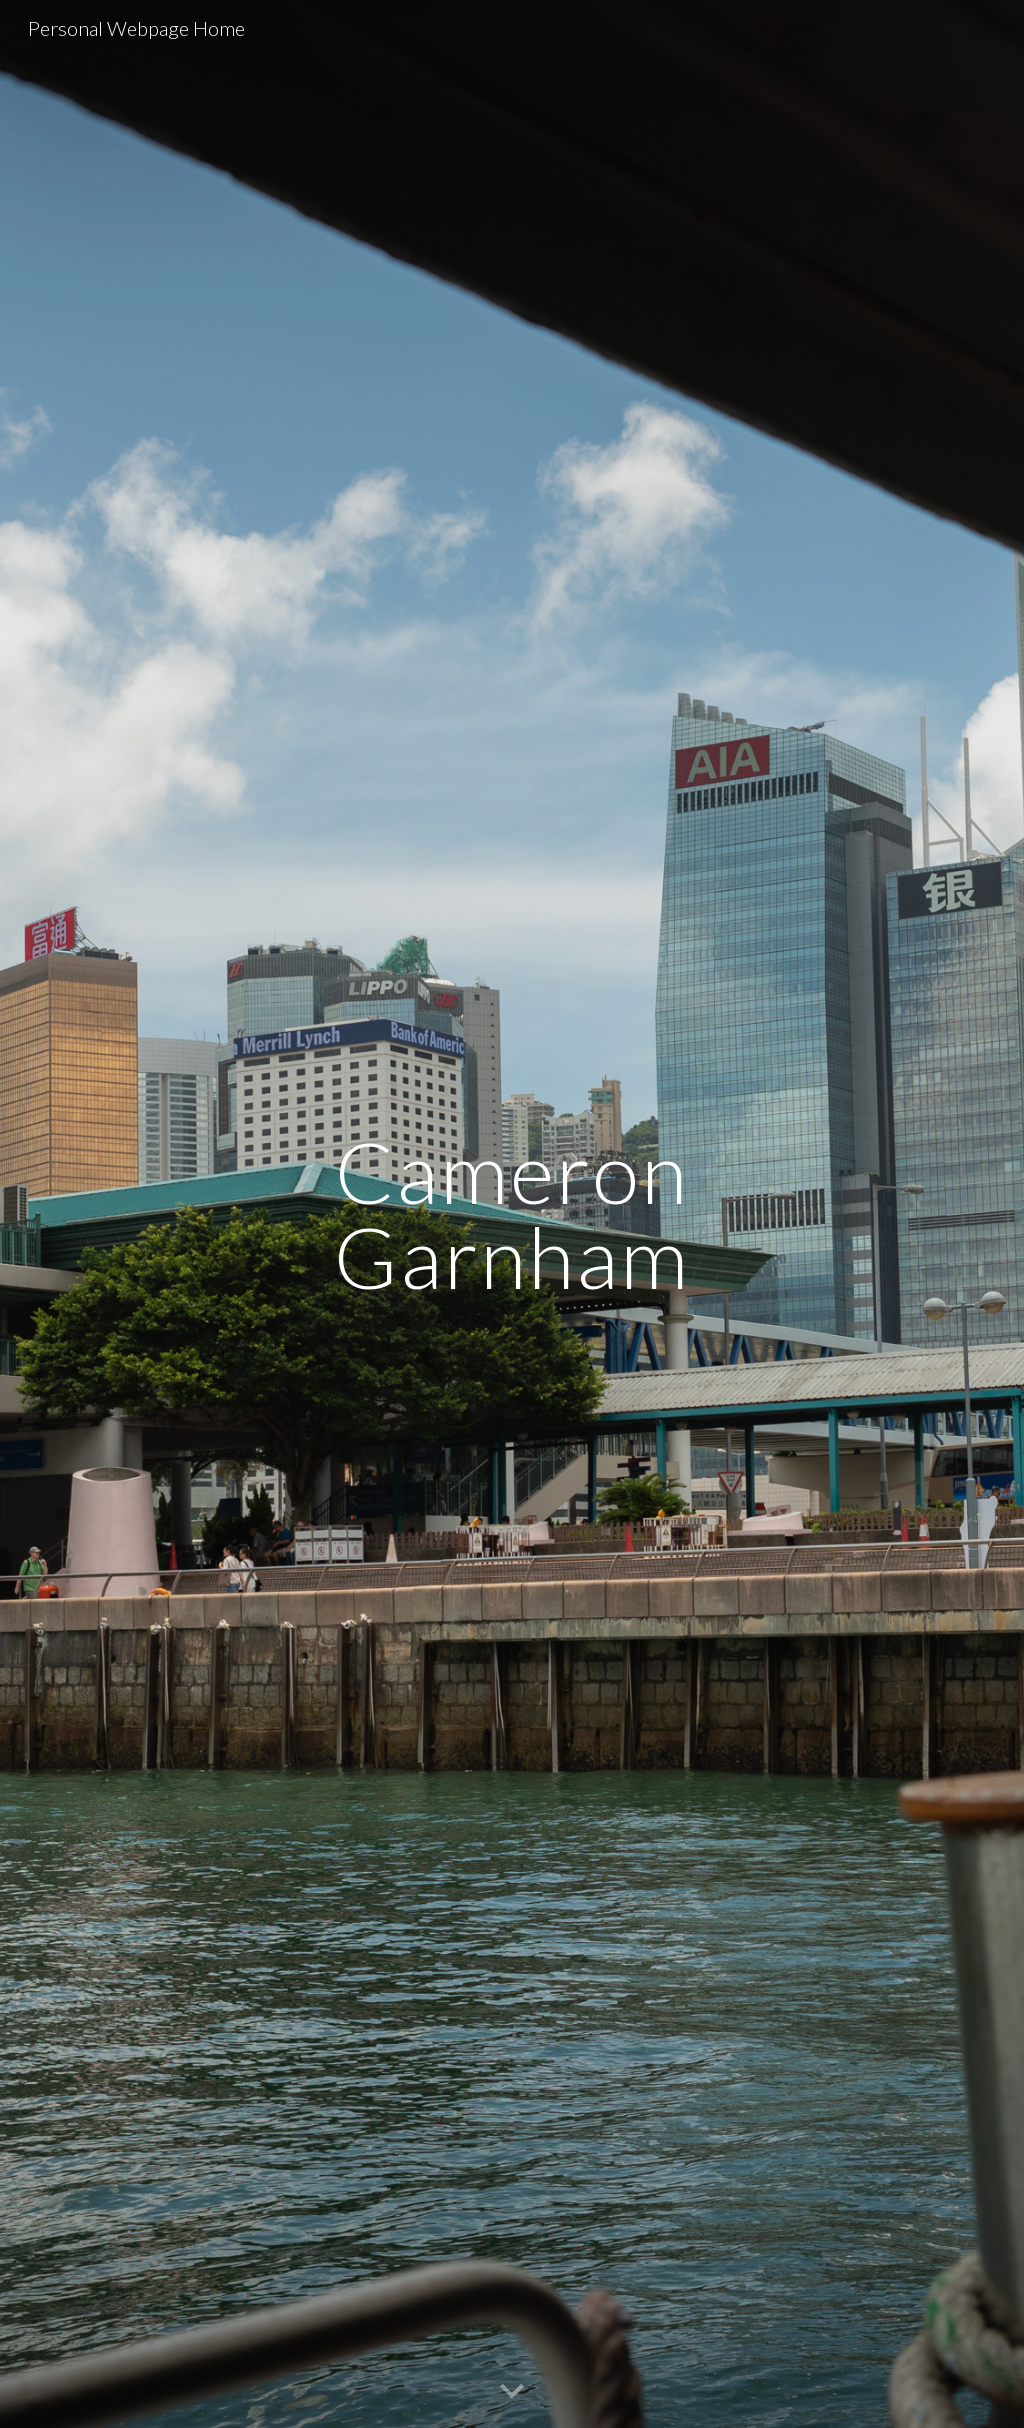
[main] (511, 1214)
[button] (512, 2392)
